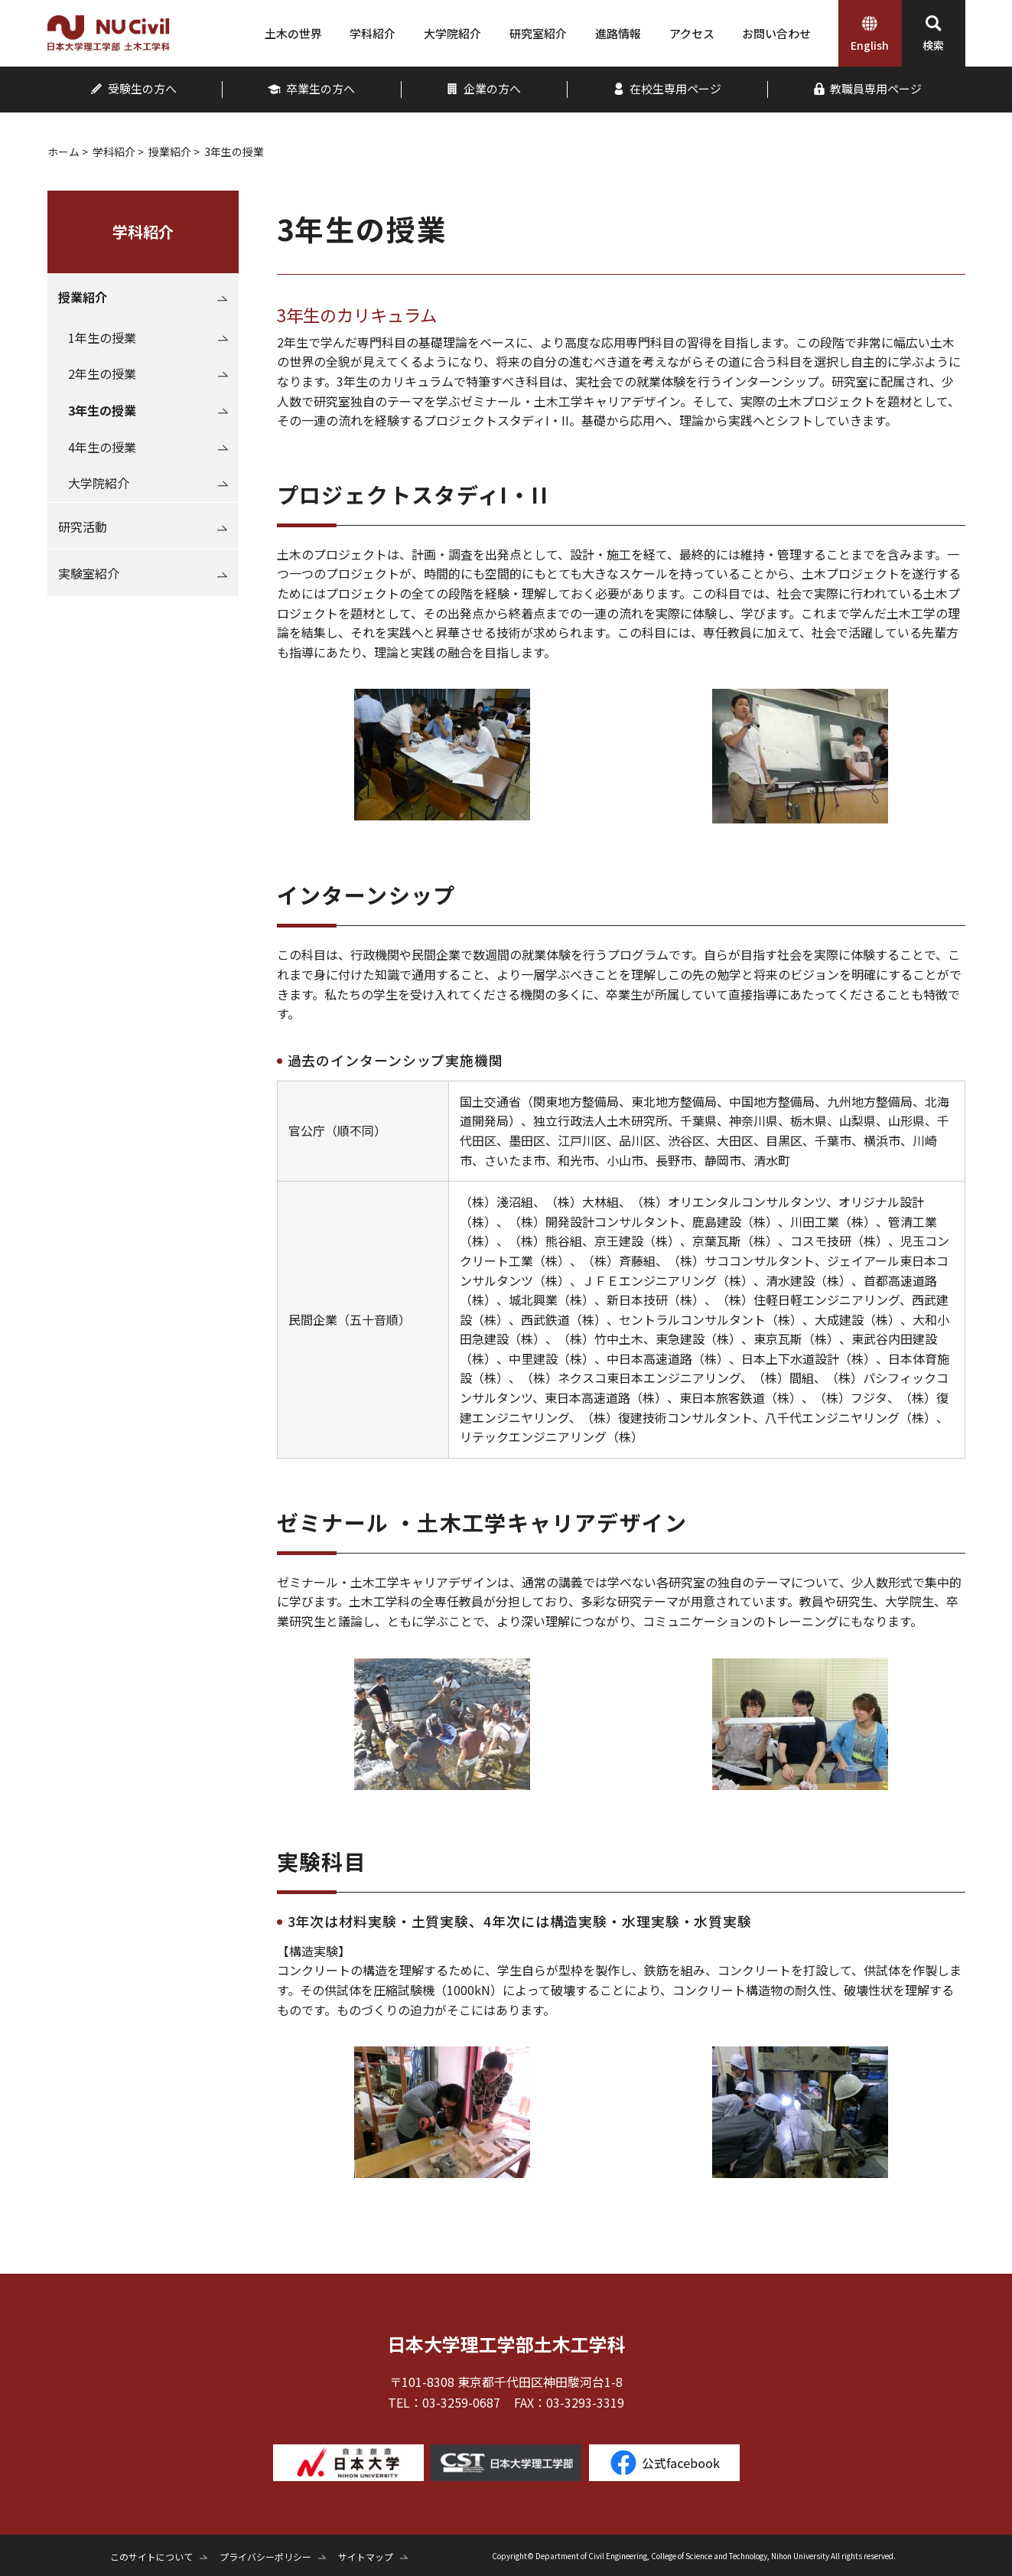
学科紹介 (114, 151)
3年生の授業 (102, 410)
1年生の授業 (102, 337)
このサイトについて (151, 2556)
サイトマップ (365, 2556)
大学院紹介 (98, 483)
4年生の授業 (102, 447)
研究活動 (82, 526)
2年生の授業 (102, 373)
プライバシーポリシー (265, 2556)
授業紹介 (169, 151)
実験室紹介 (88, 573)
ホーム (63, 151)
